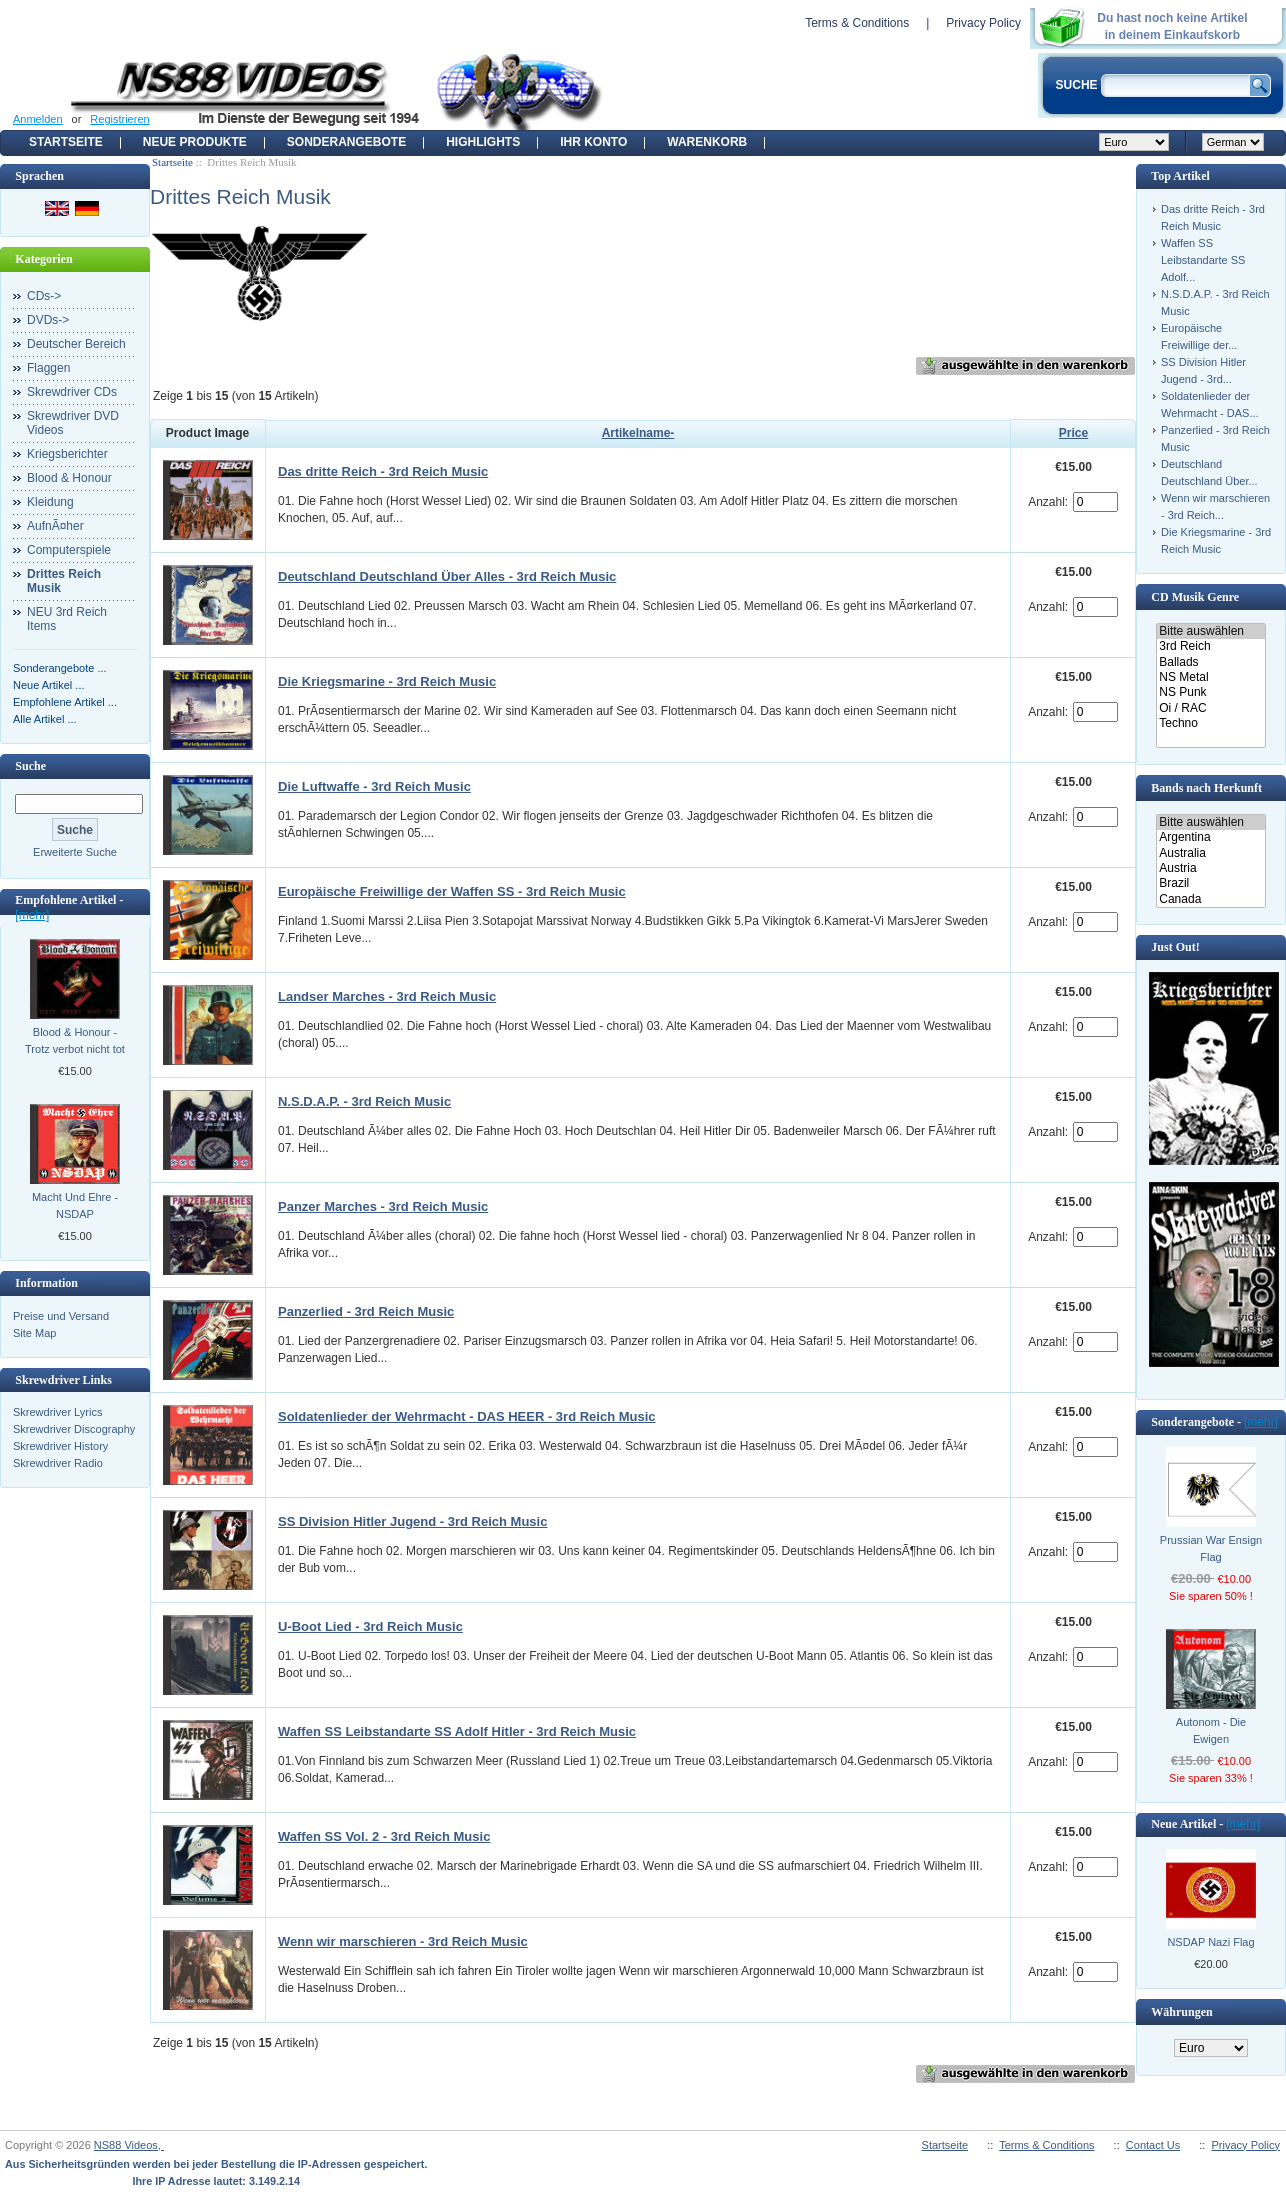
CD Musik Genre (1195, 597)
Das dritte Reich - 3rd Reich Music (383, 471)
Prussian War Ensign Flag (1211, 1548)
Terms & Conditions (857, 23)
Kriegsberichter (67, 454)
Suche (30, 766)
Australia (1210, 853)
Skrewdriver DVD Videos (73, 423)
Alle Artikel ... (45, 719)
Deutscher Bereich (76, 344)
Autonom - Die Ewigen (1211, 1730)
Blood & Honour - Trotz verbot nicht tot (75, 1040)
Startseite (66, 142)
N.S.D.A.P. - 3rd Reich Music (364, 1101)
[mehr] (32, 915)
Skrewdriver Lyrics (57, 1412)
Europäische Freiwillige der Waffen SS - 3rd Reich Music (452, 891)
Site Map (34, 1333)
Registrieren (119, 119)
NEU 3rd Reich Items (67, 619)
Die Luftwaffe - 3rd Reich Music (374, 786)
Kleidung (50, 502)
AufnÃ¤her (55, 526)
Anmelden (38, 119)
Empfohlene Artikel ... (65, 702)
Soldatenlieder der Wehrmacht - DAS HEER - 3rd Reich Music (467, 1416)
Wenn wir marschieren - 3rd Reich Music (403, 1941)
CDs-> (44, 296)
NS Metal (1210, 677)
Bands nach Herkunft (1206, 788)
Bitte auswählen (1210, 631)
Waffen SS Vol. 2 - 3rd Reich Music (384, 1836)
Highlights (483, 142)
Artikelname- (638, 433)
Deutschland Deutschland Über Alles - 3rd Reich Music (447, 576)
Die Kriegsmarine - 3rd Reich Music (387, 681)
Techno (1210, 723)
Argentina (1210, 837)
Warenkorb (707, 142)
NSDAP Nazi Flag (1210, 1942)
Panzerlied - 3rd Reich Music (366, 1311)
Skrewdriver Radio (58, 1463)
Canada (1210, 899)
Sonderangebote (346, 142)
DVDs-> (48, 320)
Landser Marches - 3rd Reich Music (387, 996)
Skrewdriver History (60, 1446)
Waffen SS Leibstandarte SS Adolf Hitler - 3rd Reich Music (457, 1731)
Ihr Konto (593, 142)
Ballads (1210, 662)
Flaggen (48, 368)
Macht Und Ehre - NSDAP (75, 1205)
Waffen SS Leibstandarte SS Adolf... (1203, 260)
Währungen (1181, 2012)
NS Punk (1210, 692)
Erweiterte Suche (75, 852)
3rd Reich (1210, 646)
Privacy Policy (983, 23)
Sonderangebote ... (60, 668)
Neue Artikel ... (49, 685)
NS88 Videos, (129, 2145)
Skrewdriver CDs (72, 392)
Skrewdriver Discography (74, 1429)
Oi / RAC (1210, 708)
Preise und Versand (61, 1316)
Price (1073, 433)
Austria (1210, 868)
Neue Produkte (195, 142)
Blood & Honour (69, 478)
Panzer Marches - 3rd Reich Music (383, 1206)
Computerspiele (69, 550)
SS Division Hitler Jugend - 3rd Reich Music (412, 1521)
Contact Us (1153, 2145)
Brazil (1210, 883)
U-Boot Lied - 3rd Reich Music (370, 1626)
